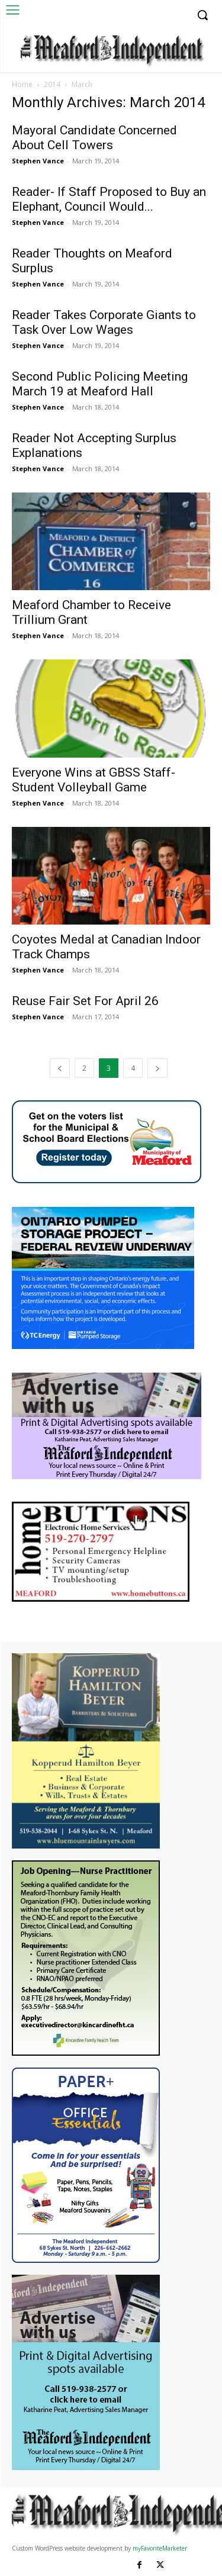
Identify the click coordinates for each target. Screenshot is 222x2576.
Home (22, 84)
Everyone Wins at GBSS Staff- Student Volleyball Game (93, 779)
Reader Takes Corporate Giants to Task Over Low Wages (104, 322)
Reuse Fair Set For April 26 (85, 1001)
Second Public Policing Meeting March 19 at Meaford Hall (100, 383)
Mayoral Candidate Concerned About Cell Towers (94, 137)
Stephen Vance (38, 160)
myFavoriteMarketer (160, 2548)
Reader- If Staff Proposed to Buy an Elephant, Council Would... (109, 199)
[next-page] (157, 1068)
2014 (52, 84)
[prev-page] (60, 1068)
